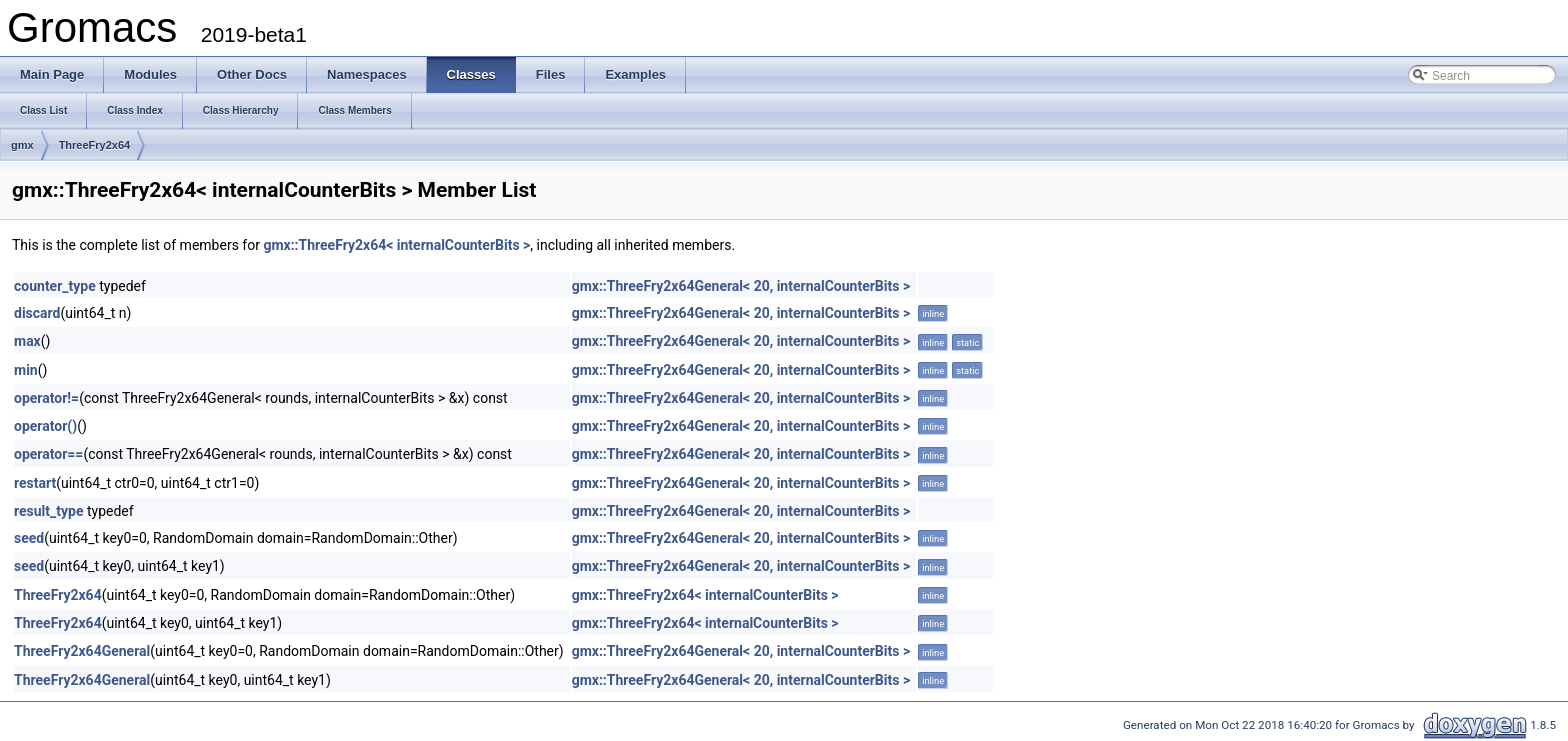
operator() (45, 426)
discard (37, 313)
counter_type (55, 286)
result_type (48, 511)
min (26, 370)
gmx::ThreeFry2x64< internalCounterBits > (396, 245)
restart (35, 483)
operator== (48, 454)
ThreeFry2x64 (95, 145)
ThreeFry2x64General (82, 651)
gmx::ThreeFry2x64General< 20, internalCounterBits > (741, 286)
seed (29, 538)
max (27, 341)
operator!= (46, 398)
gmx (22, 145)
